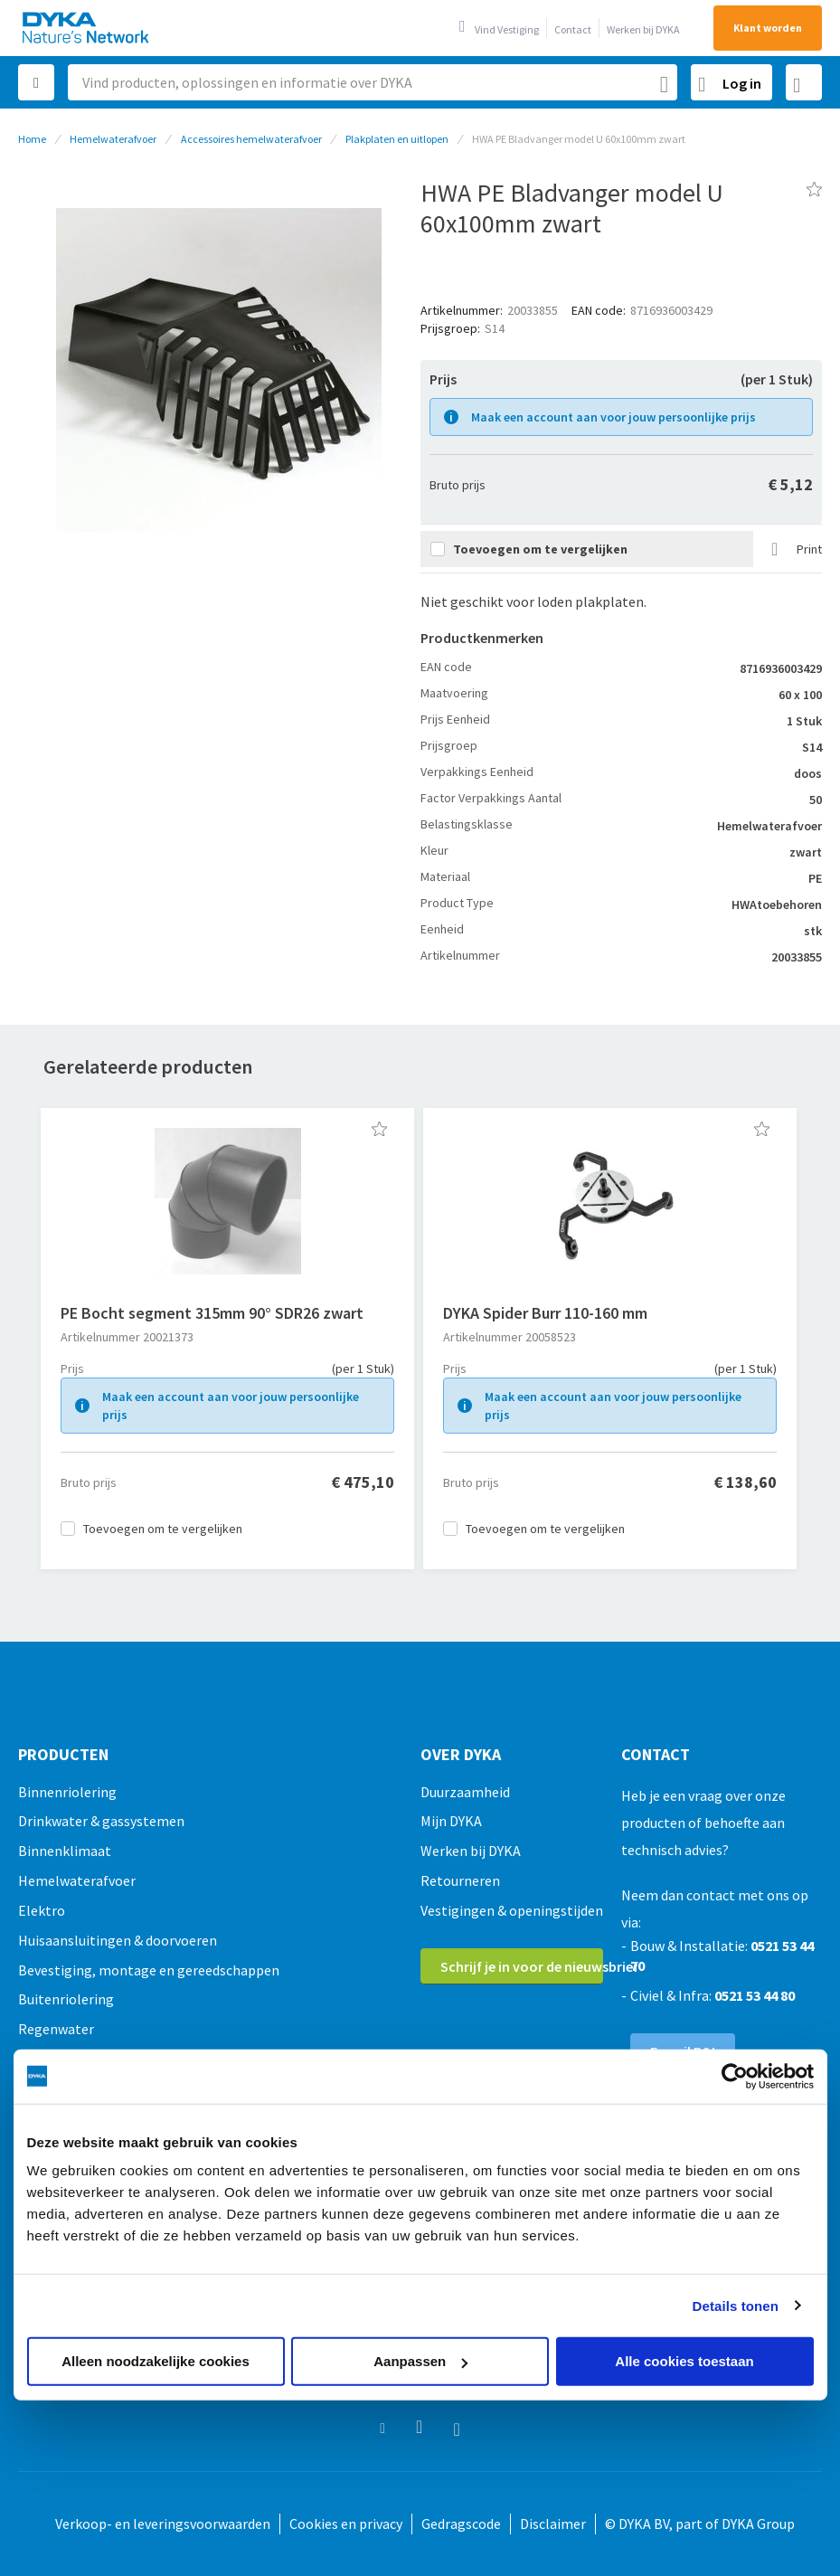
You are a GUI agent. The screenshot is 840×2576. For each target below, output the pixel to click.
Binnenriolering (67, 1792)
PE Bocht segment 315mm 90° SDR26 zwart (212, 1312)
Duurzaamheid (465, 1792)
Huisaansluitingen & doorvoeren (117, 1940)
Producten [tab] (63, 1755)
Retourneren (460, 1880)
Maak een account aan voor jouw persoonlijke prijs (613, 417)
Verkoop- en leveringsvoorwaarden (162, 2523)
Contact (572, 29)
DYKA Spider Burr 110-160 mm (545, 1312)
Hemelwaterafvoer (113, 139)
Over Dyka (460, 1755)
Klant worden (767, 27)
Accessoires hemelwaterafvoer (251, 139)
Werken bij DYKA (643, 29)
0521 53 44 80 (754, 1995)
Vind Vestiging (507, 29)
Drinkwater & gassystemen (101, 1821)
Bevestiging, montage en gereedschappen (148, 1970)
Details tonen (736, 2305)
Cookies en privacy (345, 2523)
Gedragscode (461, 2523)
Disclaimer (553, 2523)
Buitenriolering (66, 1999)
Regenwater (56, 2029)
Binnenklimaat (64, 1851)
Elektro (41, 1910)
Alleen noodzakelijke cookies (155, 2361)
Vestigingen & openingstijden (511, 1910)
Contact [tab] (655, 1755)
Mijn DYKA (451, 1821)
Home (32, 139)
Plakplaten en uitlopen (396, 139)
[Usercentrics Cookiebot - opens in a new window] (735, 2075)
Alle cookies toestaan (684, 2361)
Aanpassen (420, 2361)
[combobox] (372, 82)
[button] (379, 1129)
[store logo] (87, 27)
